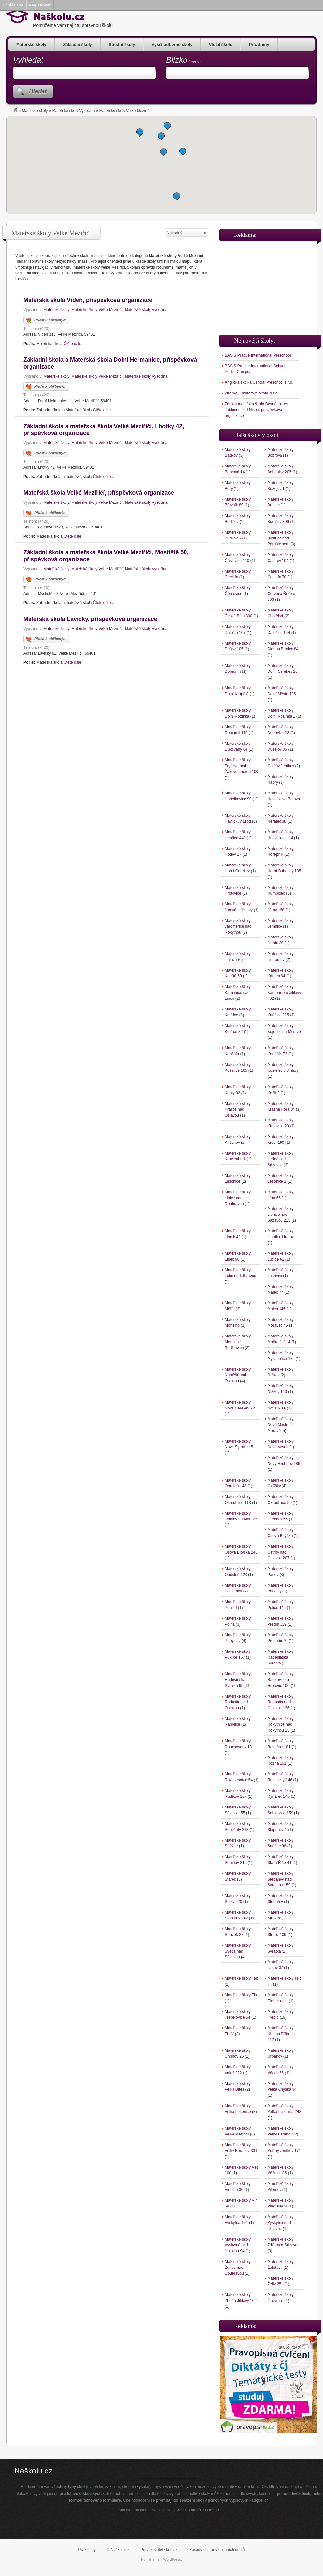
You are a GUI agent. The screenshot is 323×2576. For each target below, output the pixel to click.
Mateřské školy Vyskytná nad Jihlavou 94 (238, 2245)
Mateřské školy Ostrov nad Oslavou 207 (280, 1552)
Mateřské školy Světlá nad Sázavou (238, 1951)
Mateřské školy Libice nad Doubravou (238, 1198)
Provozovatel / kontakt (159, 2549)
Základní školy (77, 44)
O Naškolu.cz (117, 2549)
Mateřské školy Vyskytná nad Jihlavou (280, 2223)
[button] (167, 126)
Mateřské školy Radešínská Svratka (280, 1657)
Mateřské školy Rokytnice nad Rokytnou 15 (280, 1724)
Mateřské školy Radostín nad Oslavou (238, 1702)
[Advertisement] (268, 285)
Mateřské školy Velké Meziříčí (97, 310)
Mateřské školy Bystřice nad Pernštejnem (280, 538)
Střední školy (122, 44)
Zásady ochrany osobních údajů (217, 2549)
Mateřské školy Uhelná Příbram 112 (281, 2034)
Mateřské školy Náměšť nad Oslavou (238, 1375)
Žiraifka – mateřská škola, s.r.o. (252, 393)
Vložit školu (220, 44)
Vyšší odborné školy (171, 44)
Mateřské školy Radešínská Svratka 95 (238, 1680)
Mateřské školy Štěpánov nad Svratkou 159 (280, 1879)
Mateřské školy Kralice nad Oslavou (238, 1109)
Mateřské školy (31, 44)
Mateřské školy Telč (241, 1978)
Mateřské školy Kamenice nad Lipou (238, 993)
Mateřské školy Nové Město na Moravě (281, 1425)
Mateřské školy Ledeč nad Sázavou (280, 1159)
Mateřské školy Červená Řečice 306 (281, 594)
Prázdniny (259, 44)
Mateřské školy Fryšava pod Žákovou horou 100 (241, 766)
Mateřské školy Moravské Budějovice (238, 1342)
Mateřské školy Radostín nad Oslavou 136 (280, 1702)
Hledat (38, 91)
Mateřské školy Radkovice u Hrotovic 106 (280, 1680)
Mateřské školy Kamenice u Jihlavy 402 (284, 993)
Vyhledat (28, 59)
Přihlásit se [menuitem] (13, 5)
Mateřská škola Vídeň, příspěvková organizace (87, 300)
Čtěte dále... (74, 343)
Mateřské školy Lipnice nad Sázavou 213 (280, 1214)
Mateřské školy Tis (241, 1995)
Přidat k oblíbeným (46, 320)
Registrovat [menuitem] (40, 5)
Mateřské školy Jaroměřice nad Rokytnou (238, 926)
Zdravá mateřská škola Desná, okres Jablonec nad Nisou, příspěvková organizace (256, 410)
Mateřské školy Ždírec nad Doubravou (238, 2267)
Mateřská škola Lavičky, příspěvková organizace (90, 619)
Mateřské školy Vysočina (73, 110)
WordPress (172, 2559)
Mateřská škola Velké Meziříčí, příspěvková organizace (98, 493)
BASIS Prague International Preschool (258, 355)
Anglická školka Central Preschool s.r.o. (259, 382)
